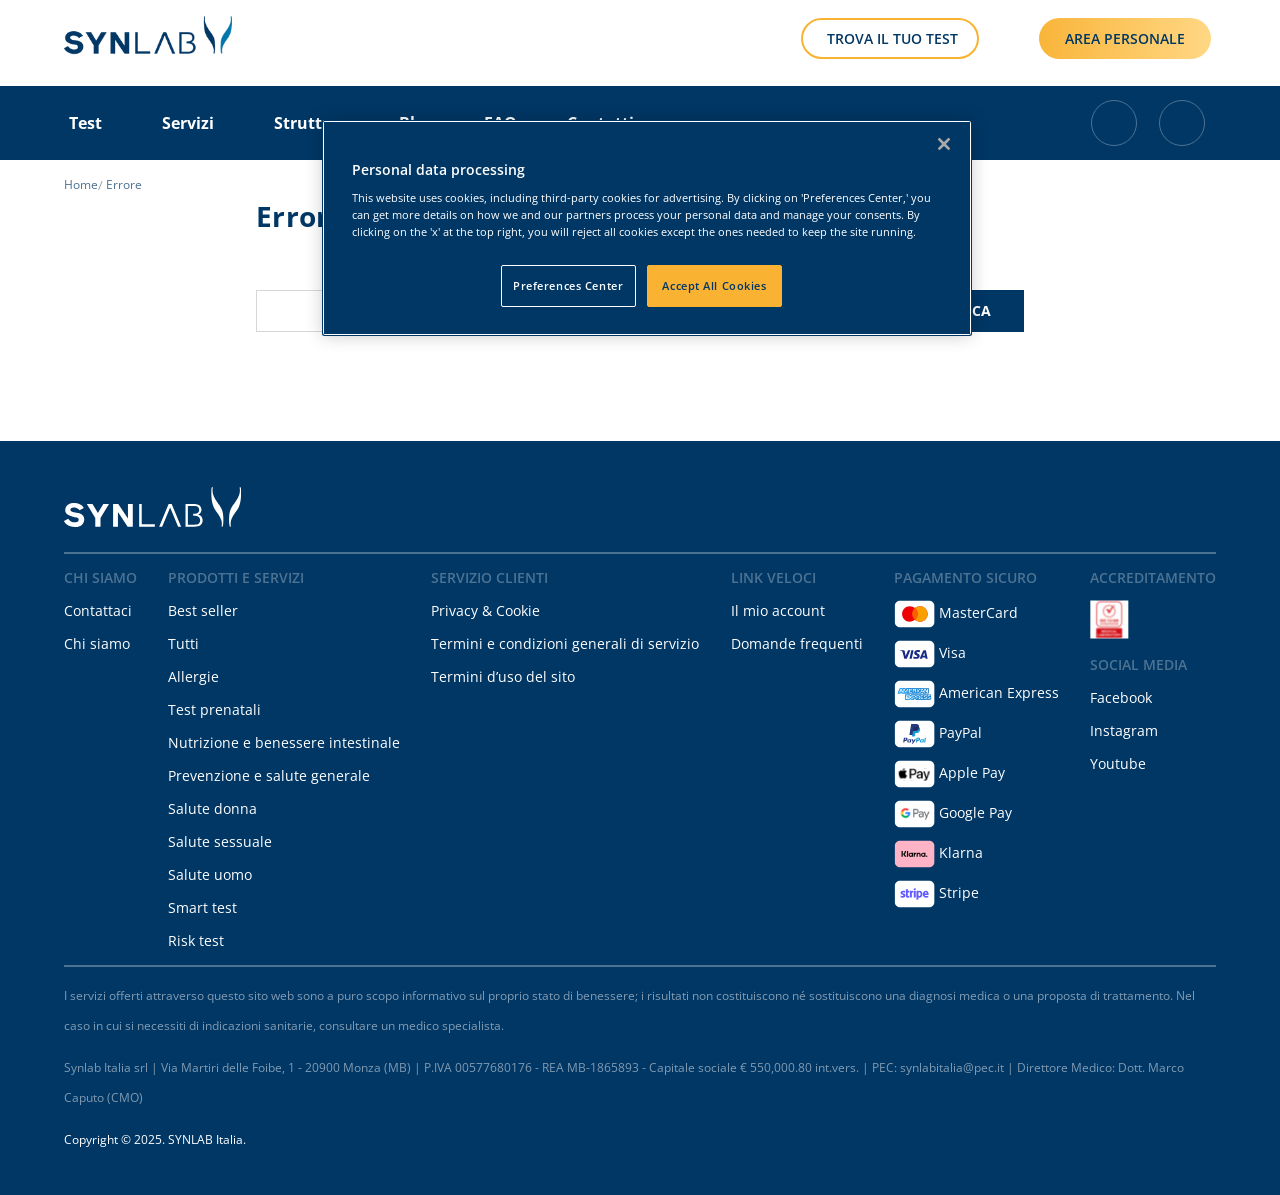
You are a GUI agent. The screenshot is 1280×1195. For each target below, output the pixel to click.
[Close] (944, 144)
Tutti (183, 643)
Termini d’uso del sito (503, 676)
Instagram (1124, 730)
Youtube (1118, 763)
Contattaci (98, 610)
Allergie (193, 676)
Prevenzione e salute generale (269, 775)
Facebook (1121, 697)
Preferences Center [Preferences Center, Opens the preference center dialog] (568, 285)
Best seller (203, 610)
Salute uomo (210, 874)
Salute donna (212, 808)
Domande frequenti (797, 643)
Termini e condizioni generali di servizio (565, 643)
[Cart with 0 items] (1114, 123)
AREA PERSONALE (1125, 38)
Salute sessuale (220, 841)
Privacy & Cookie (485, 610)
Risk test (196, 940)
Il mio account (778, 610)
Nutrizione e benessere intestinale (284, 742)
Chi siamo (97, 643)
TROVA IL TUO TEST (892, 38)
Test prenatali (214, 709)
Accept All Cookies (714, 285)
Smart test (202, 907)
